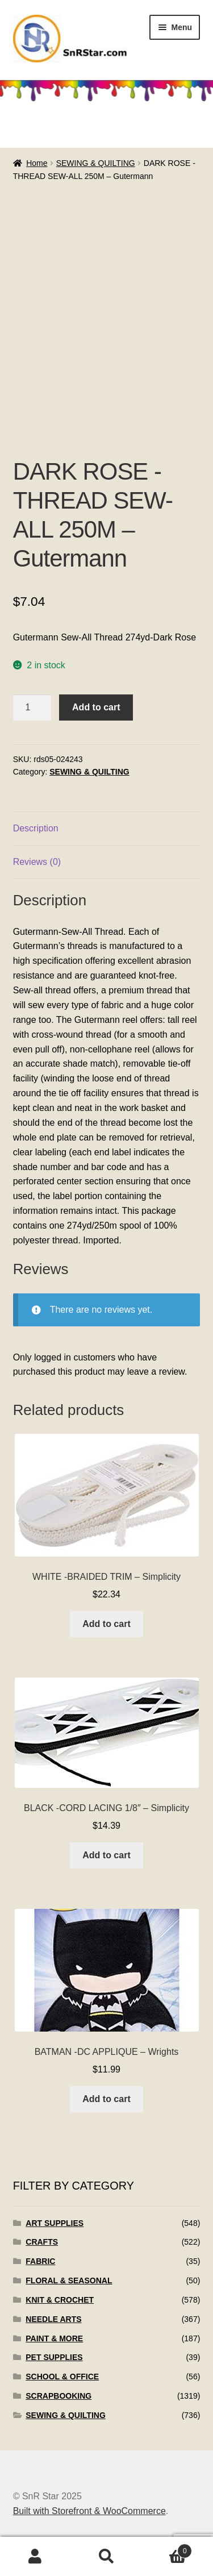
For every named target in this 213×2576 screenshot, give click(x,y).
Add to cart (96, 707)
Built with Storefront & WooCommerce (89, 2511)
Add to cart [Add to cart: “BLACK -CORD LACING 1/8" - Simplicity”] (106, 1855)
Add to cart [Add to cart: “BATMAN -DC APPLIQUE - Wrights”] (106, 2099)
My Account (35, 2556)
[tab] (107, 829)
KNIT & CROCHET (60, 2299)
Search (106, 2556)
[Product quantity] (32, 707)
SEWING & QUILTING (95, 163)
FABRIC (40, 2261)
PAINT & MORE (54, 2338)
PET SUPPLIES (54, 2357)
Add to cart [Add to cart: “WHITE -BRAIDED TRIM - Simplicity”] (106, 1624)
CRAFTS (42, 2241)
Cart (167, 2549)
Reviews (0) (37, 862)
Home (36, 163)
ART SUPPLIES (54, 2223)
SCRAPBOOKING (58, 2395)
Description (36, 828)
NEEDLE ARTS (53, 2319)
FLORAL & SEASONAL (69, 2280)
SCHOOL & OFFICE (62, 2376)
